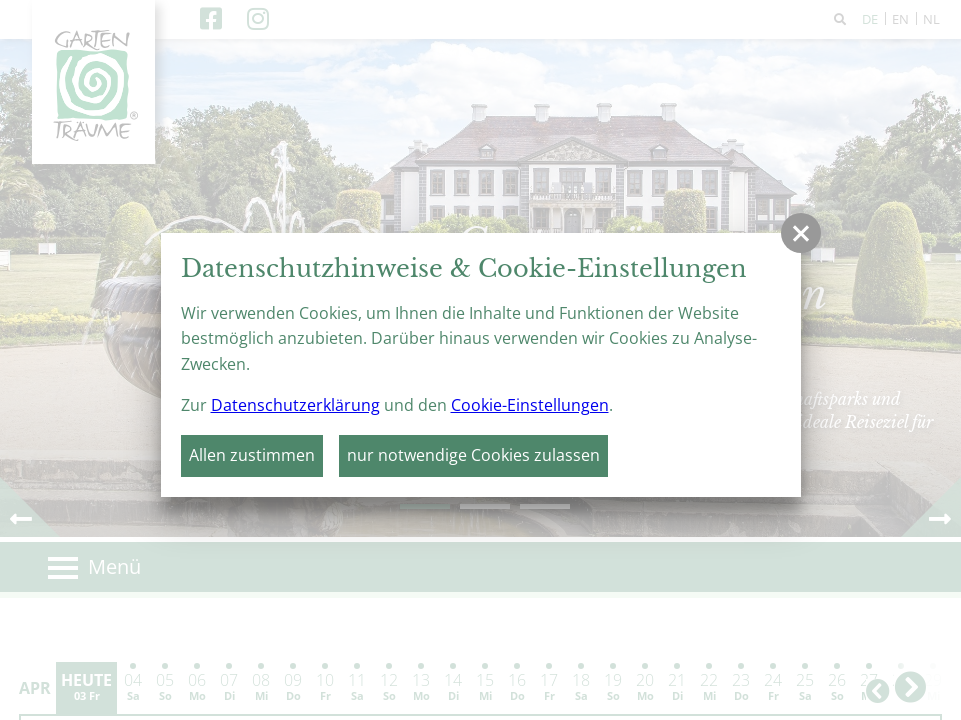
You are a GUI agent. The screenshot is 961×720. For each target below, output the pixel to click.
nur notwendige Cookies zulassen (473, 455)
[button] (801, 233)
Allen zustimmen (252, 455)
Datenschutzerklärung (295, 405)
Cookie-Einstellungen (530, 405)
